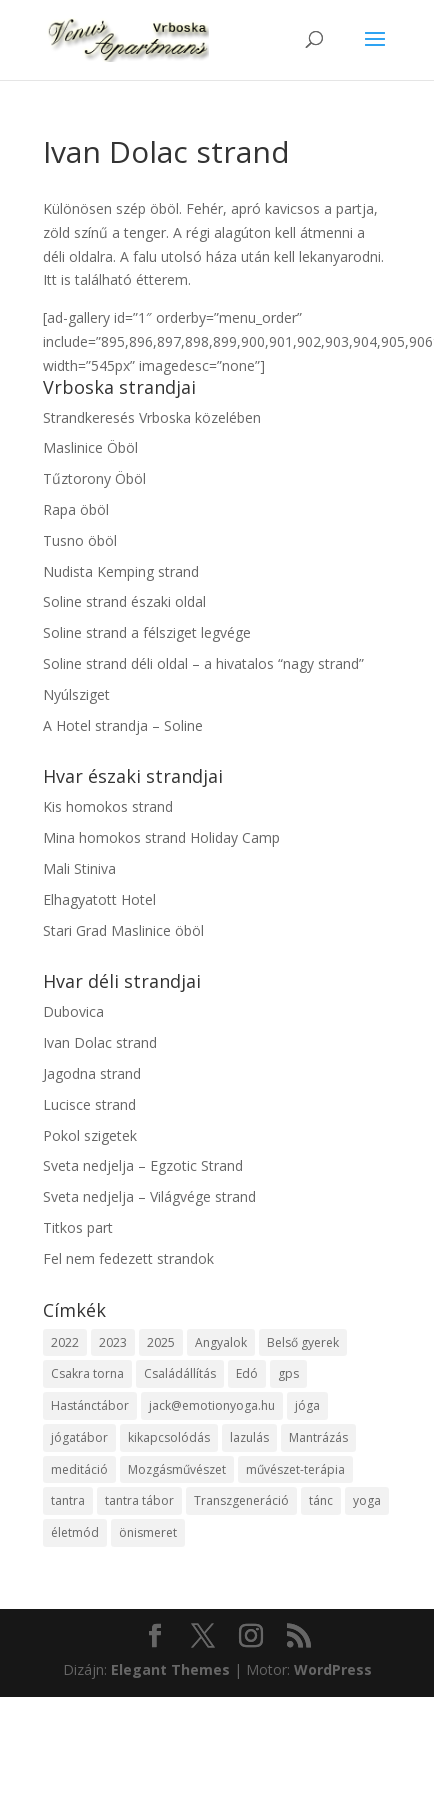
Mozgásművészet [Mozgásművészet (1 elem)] (177, 1469)
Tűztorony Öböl (94, 478)
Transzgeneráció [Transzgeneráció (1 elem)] (241, 1500)
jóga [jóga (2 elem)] (307, 1405)
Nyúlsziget (76, 694)
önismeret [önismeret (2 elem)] (148, 1532)
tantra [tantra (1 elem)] (68, 1500)
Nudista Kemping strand (121, 571)
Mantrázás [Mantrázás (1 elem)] (318, 1437)
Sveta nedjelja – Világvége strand (149, 1196)
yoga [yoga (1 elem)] (367, 1500)
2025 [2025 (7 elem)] (161, 1342)
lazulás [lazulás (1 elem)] (249, 1437)
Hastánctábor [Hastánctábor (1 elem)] (90, 1405)
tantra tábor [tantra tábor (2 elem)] (139, 1500)
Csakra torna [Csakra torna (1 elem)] (87, 1373)
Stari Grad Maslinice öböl (123, 930)
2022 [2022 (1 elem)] (65, 1342)
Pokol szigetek (90, 1135)
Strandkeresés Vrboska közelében (152, 417)
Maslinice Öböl (90, 447)
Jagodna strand (92, 1073)
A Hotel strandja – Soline (123, 725)
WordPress (333, 1669)
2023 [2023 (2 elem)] (113, 1342)
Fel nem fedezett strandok (128, 1258)
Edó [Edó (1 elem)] (247, 1373)
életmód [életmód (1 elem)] (75, 1532)
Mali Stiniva (79, 868)
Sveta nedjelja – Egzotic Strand (143, 1165)
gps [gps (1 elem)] (288, 1373)
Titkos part (78, 1227)
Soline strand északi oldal (124, 601)
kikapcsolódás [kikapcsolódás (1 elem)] (169, 1437)
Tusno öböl (80, 540)
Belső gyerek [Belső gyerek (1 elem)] (303, 1342)
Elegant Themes (170, 1669)
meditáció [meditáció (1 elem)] (79, 1469)
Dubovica (73, 1011)
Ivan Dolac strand (100, 1042)
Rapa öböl (76, 509)
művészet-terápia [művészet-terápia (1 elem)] (295, 1469)
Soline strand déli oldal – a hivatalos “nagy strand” (203, 663)
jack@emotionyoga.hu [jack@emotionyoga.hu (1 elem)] (212, 1405)
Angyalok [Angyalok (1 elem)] (221, 1342)
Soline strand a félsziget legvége (147, 632)
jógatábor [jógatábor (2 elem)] (79, 1437)
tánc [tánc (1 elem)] (321, 1500)
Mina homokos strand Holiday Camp (161, 837)
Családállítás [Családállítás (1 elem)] (180, 1373)
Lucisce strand (89, 1104)
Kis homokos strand (108, 806)
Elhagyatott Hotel (99, 899)
